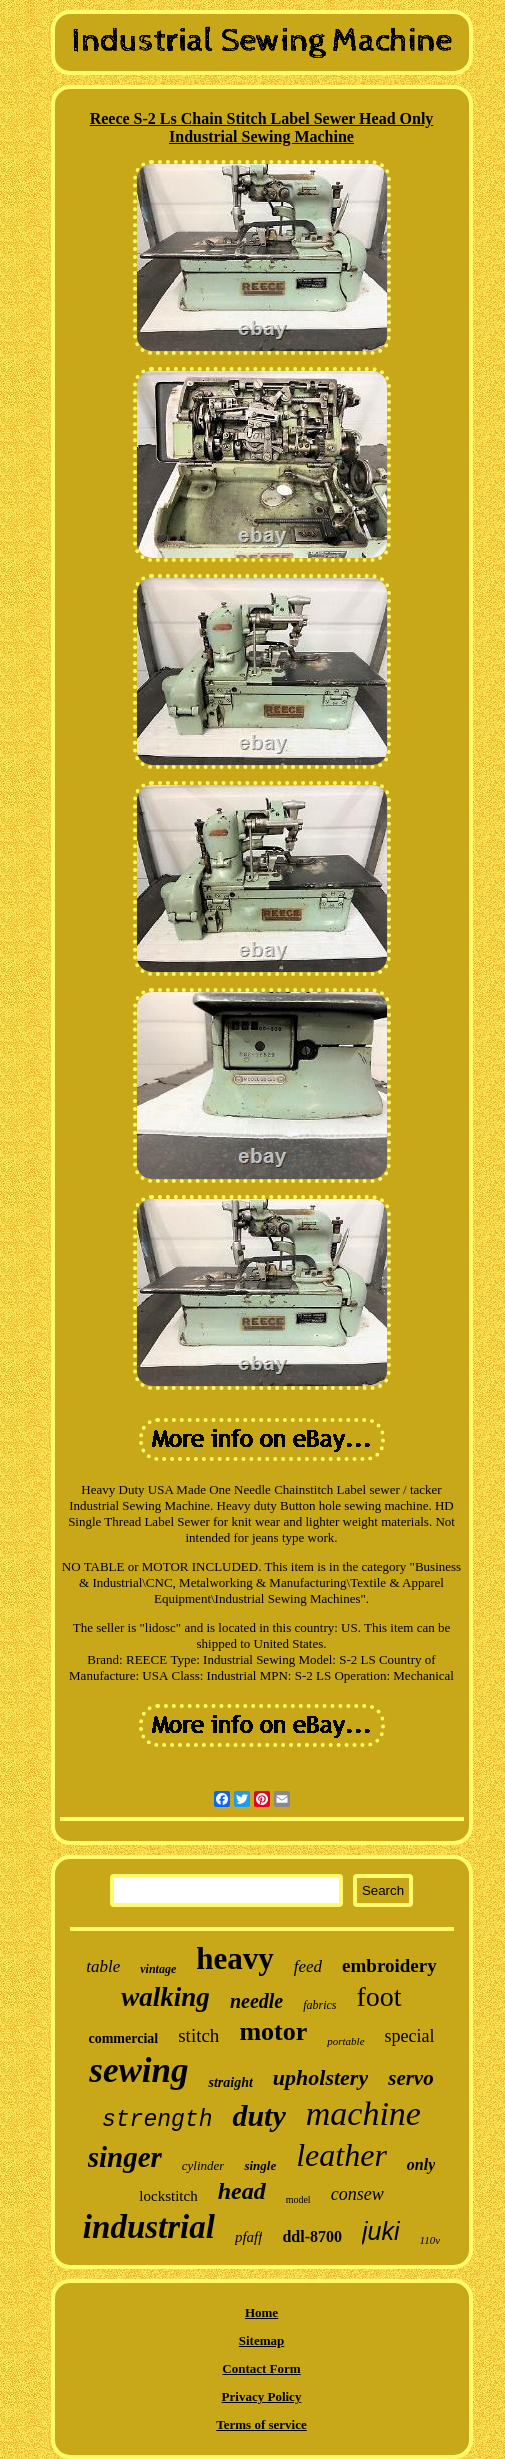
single (260, 2165)
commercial (123, 2038)
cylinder (203, 2165)
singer (125, 2157)
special (410, 2036)
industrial (149, 2227)
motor (273, 2031)
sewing (138, 2070)
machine (363, 2113)
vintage (158, 1969)
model (298, 2199)
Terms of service (261, 2424)
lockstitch (168, 2196)
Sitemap (262, 2340)
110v (430, 2240)
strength (157, 2120)
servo (411, 2078)
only (421, 2164)
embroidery (389, 1965)
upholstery (320, 2077)
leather (341, 2155)
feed (308, 1966)
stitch (198, 2035)
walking (165, 1997)
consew (357, 2194)
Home (261, 2312)
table (103, 1966)
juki (381, 2231)
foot (379, 1996)
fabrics (319, 2005)
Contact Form (261, 2368)
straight (230, 2082)
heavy (235, 1958)
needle (256, 2001)
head (242, 2191)
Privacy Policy (262, 2396)
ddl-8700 (312, 2236)
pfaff (249, 2237)
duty (258, 2115)
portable (345, 2041)
